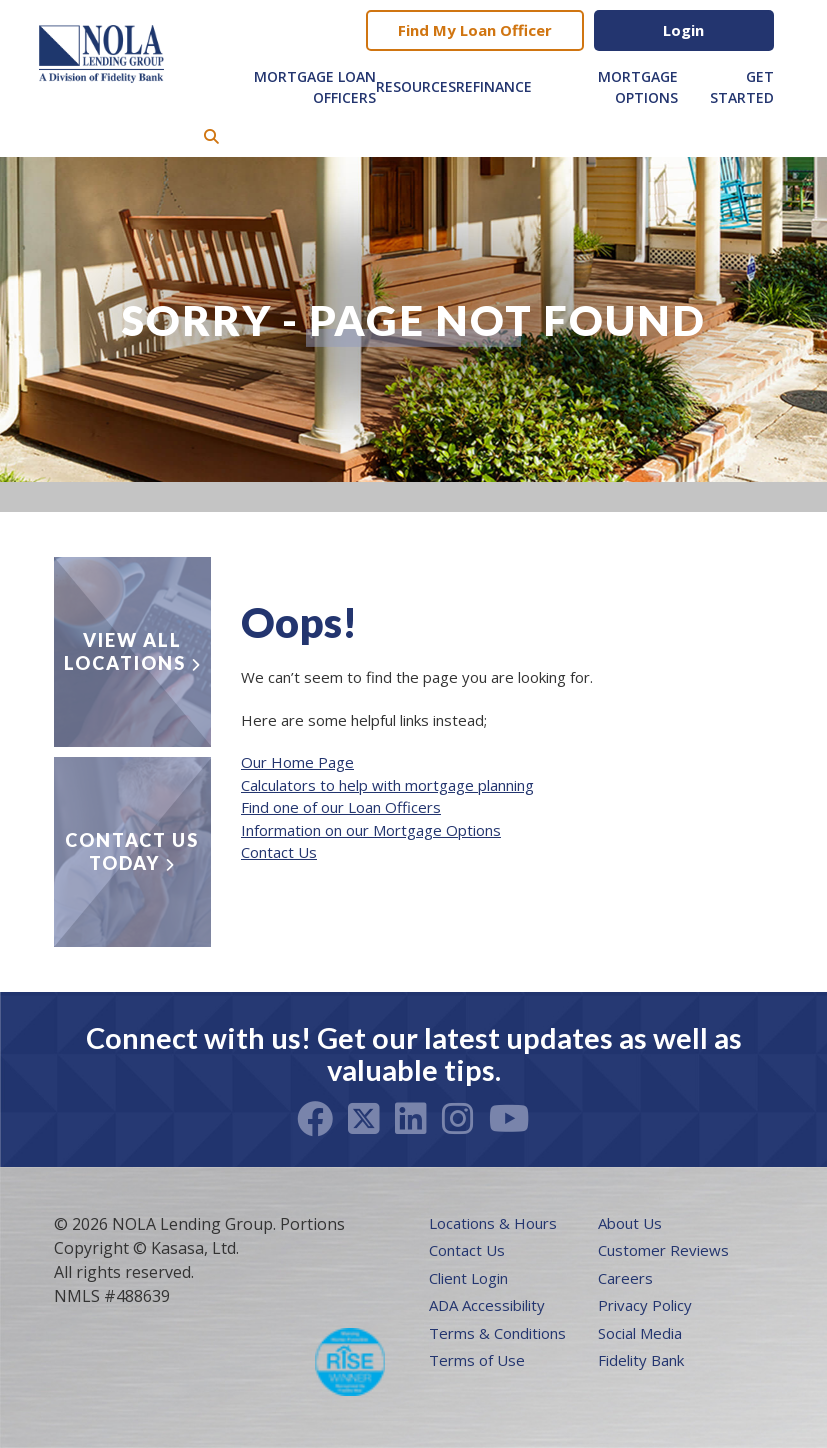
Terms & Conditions (497, 1333)
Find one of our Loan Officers (341, 807)
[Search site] (211, 136)
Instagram (458, 1119)
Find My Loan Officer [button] (475, 30)
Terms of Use (477, 1360)
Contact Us (279, 852)
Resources (416, 86)
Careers (625, 1278)
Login (683, 30)
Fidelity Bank (641, 1360)
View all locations (125, 651)
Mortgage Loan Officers (315, 87)
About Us (630, 1223)
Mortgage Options (638, 87)
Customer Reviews (663, 1250)
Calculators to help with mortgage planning (387, 785)
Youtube (509, 1119)
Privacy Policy (645, 1305)
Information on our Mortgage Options (371, 830)
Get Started (742, 87)
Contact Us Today (132, 851)
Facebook (315, 1119)
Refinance (494, 86)
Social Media (640, 1333)
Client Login (468, 1278)
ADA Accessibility (487, 1305)
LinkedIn (411, 1119)
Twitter (364, 1119)
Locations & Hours (493, 1223)
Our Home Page (297, 762)
